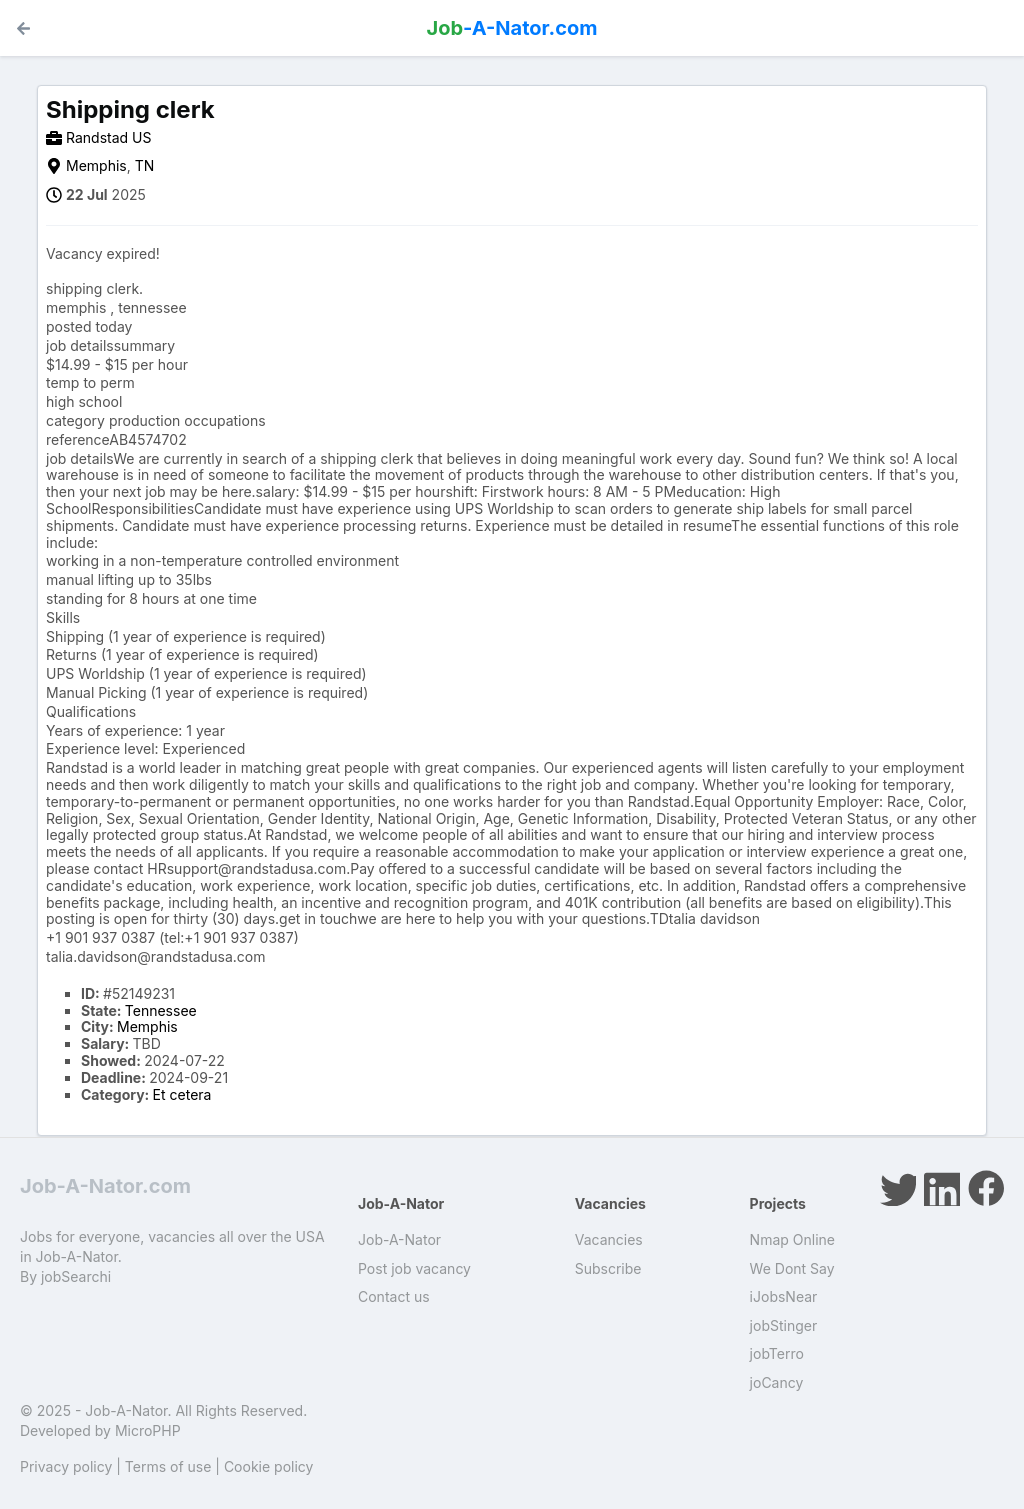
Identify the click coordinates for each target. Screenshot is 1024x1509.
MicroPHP (148, 1430)
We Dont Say (792, 1268)
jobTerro (777, 1353)
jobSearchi (76, 1276)
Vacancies (609, 1239)
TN (145, 165)
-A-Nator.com (512, 28)
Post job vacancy (414, 1268)
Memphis (96, 165)
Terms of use (168, 1466)
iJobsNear (784, 1296)
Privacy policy (66, 1466)
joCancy (777, 1382)
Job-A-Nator (399, 1239)
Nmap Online (792, 1239)
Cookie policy (269, 1466)
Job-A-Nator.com (105, 1186)
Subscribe (608, 1268)
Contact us (394, 1296)
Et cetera (182, 1094)
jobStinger (784, 1325)
